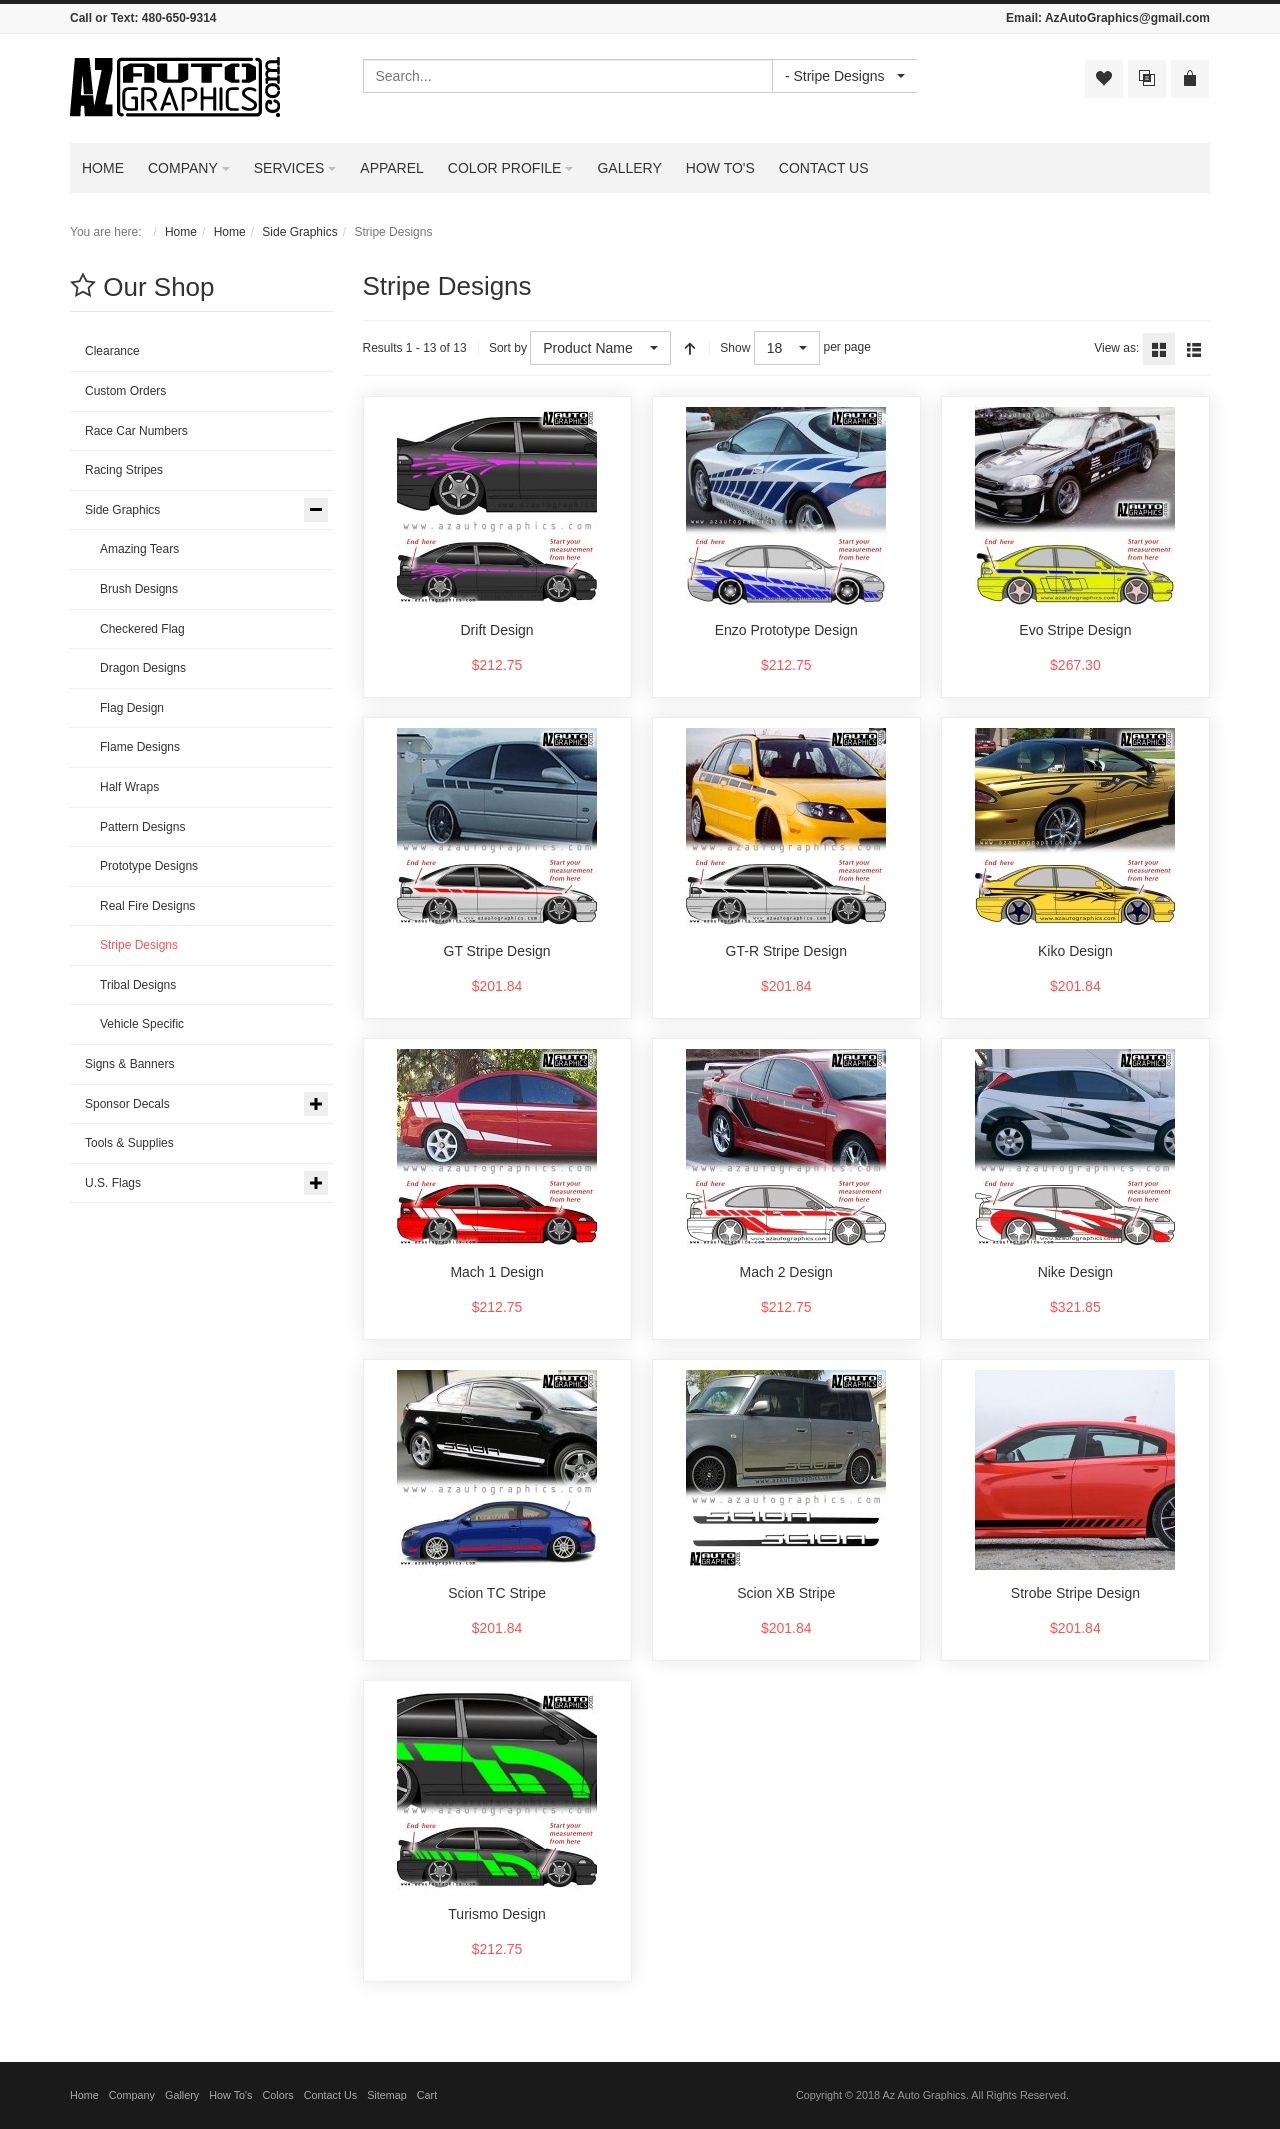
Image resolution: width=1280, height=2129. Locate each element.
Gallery (182, 2095)
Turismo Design (497, 1914)
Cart (427, 2095)
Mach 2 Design (786, 1272)
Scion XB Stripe (786, 1593)
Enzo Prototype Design (786, 630)
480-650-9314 (179, 18)
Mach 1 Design (496, 1272)
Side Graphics (299, 232)
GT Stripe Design (497, 951)
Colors (278, 2095)
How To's (230, 2095)
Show (735, 348)
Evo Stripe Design (1075, 630)
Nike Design (1075, 1272)
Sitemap (387, 2095)
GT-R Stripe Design (786, 951)
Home (181, 232)
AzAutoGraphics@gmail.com (1127, 18)
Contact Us (330, 2095)
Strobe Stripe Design (1075, 1593)
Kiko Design (1075, 951)
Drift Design (497, 630)
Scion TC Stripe (497, 1593)
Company (132, 2095)
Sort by (508, 348)
